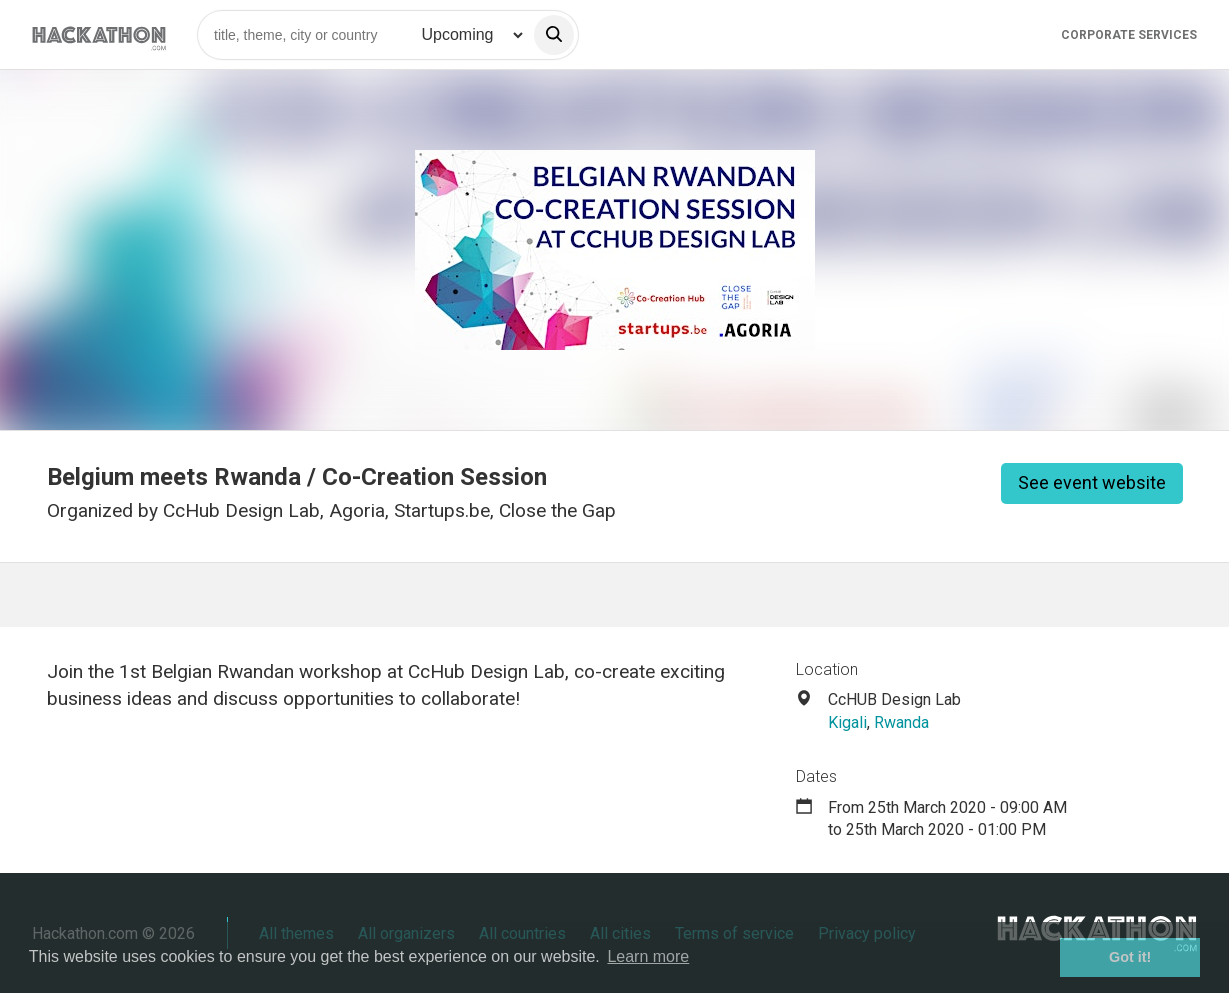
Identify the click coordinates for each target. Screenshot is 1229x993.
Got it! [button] (1130, 957)
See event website (1092, 482)
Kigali (847, 722)
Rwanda (901, 722)
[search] (554, 35)
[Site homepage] (99, 34)
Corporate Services (1129, 35)
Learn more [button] (648, 956)
